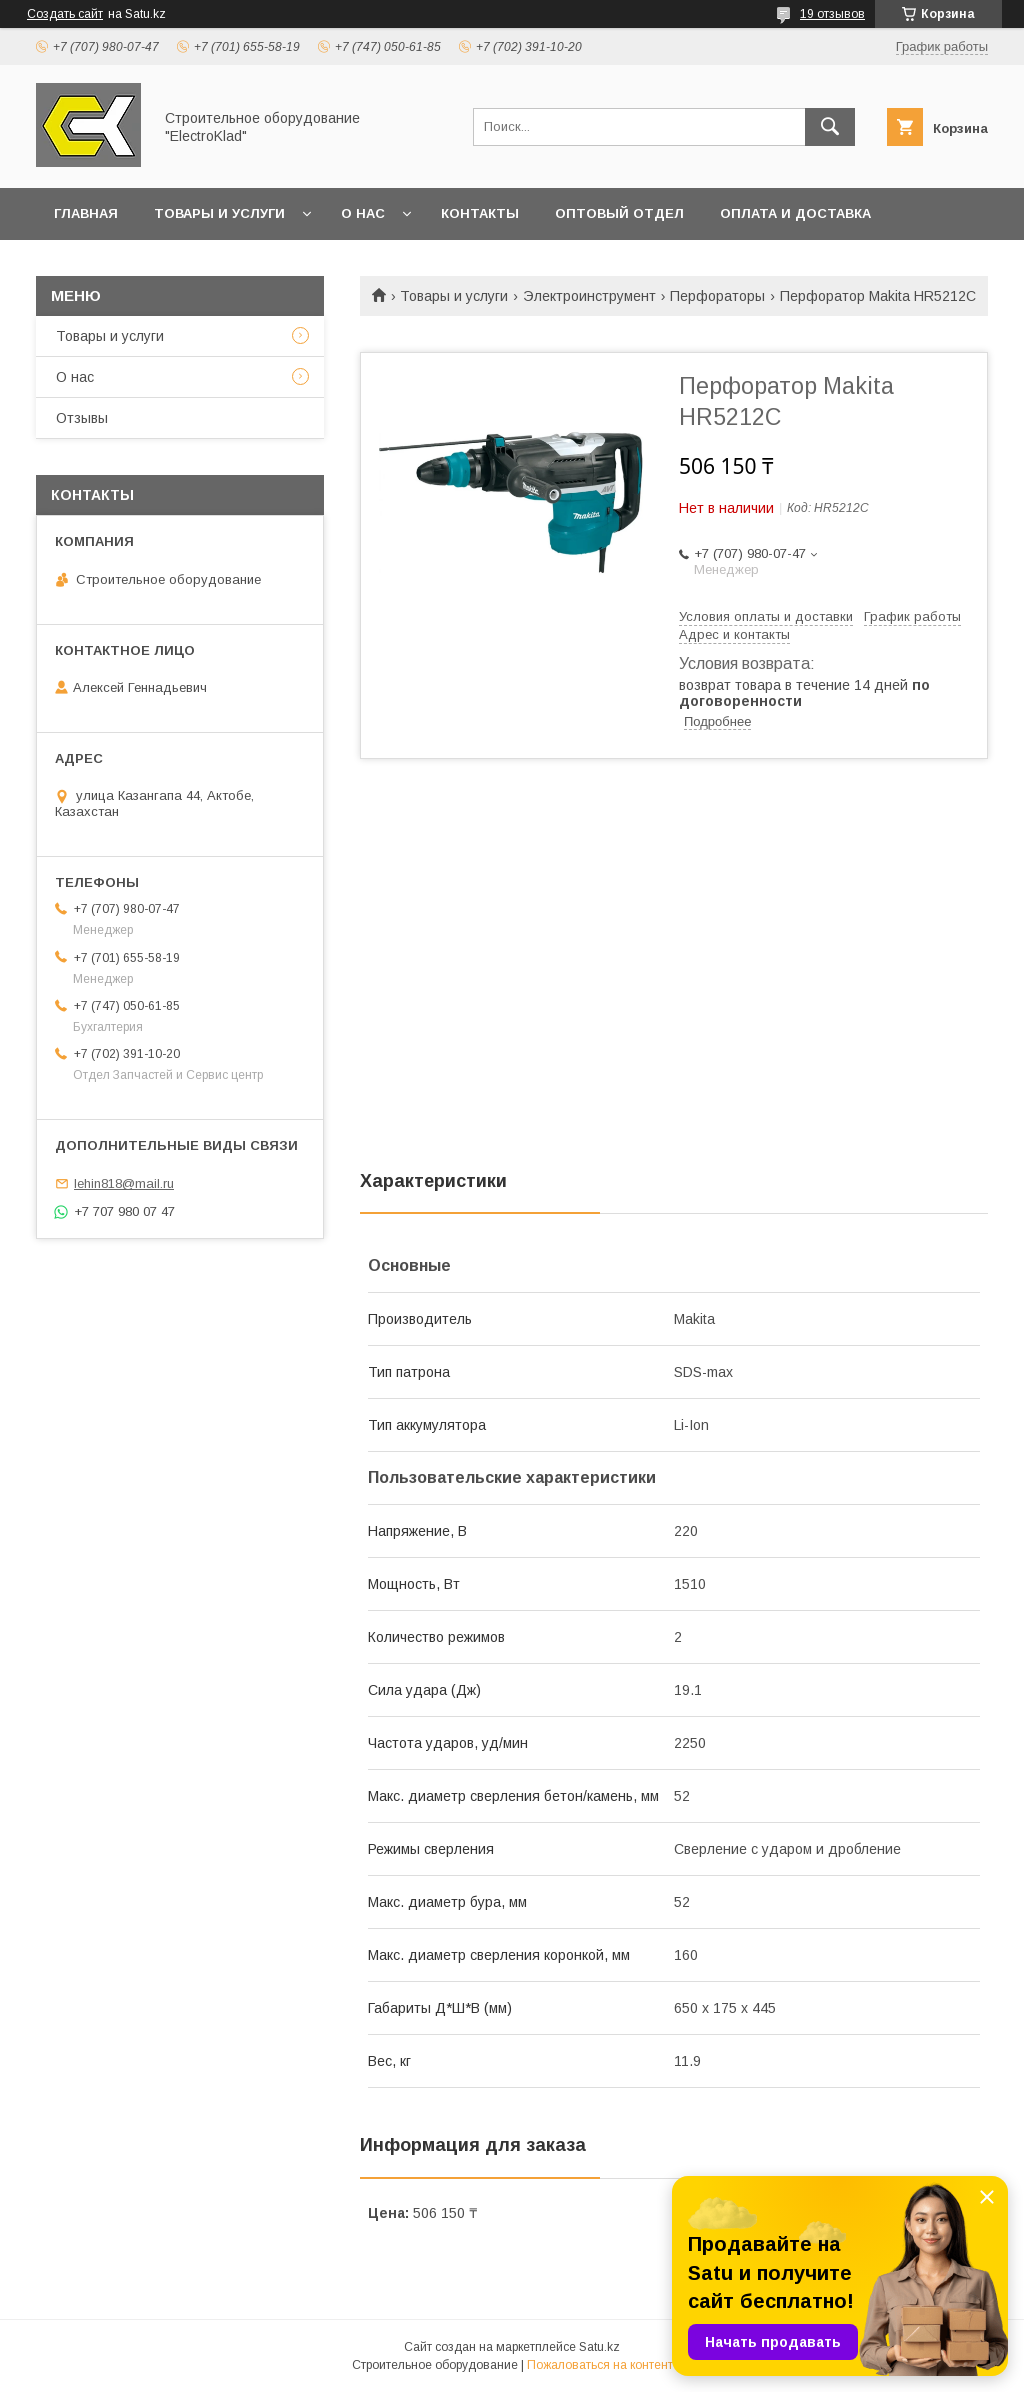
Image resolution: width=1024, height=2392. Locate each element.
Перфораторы (717, 296)
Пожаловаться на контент (600, 2365)
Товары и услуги (219, 213)
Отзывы (82, 418)
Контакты (480, 213)
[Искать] (830, 127)
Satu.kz (599, 2347)
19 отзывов (832, 14)
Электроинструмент (589, 296)
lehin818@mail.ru (124, 1183)
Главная (86, 213)
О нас (363, 213)
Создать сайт (65, 14)
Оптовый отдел (619, 213)
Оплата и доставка (795, 213)
